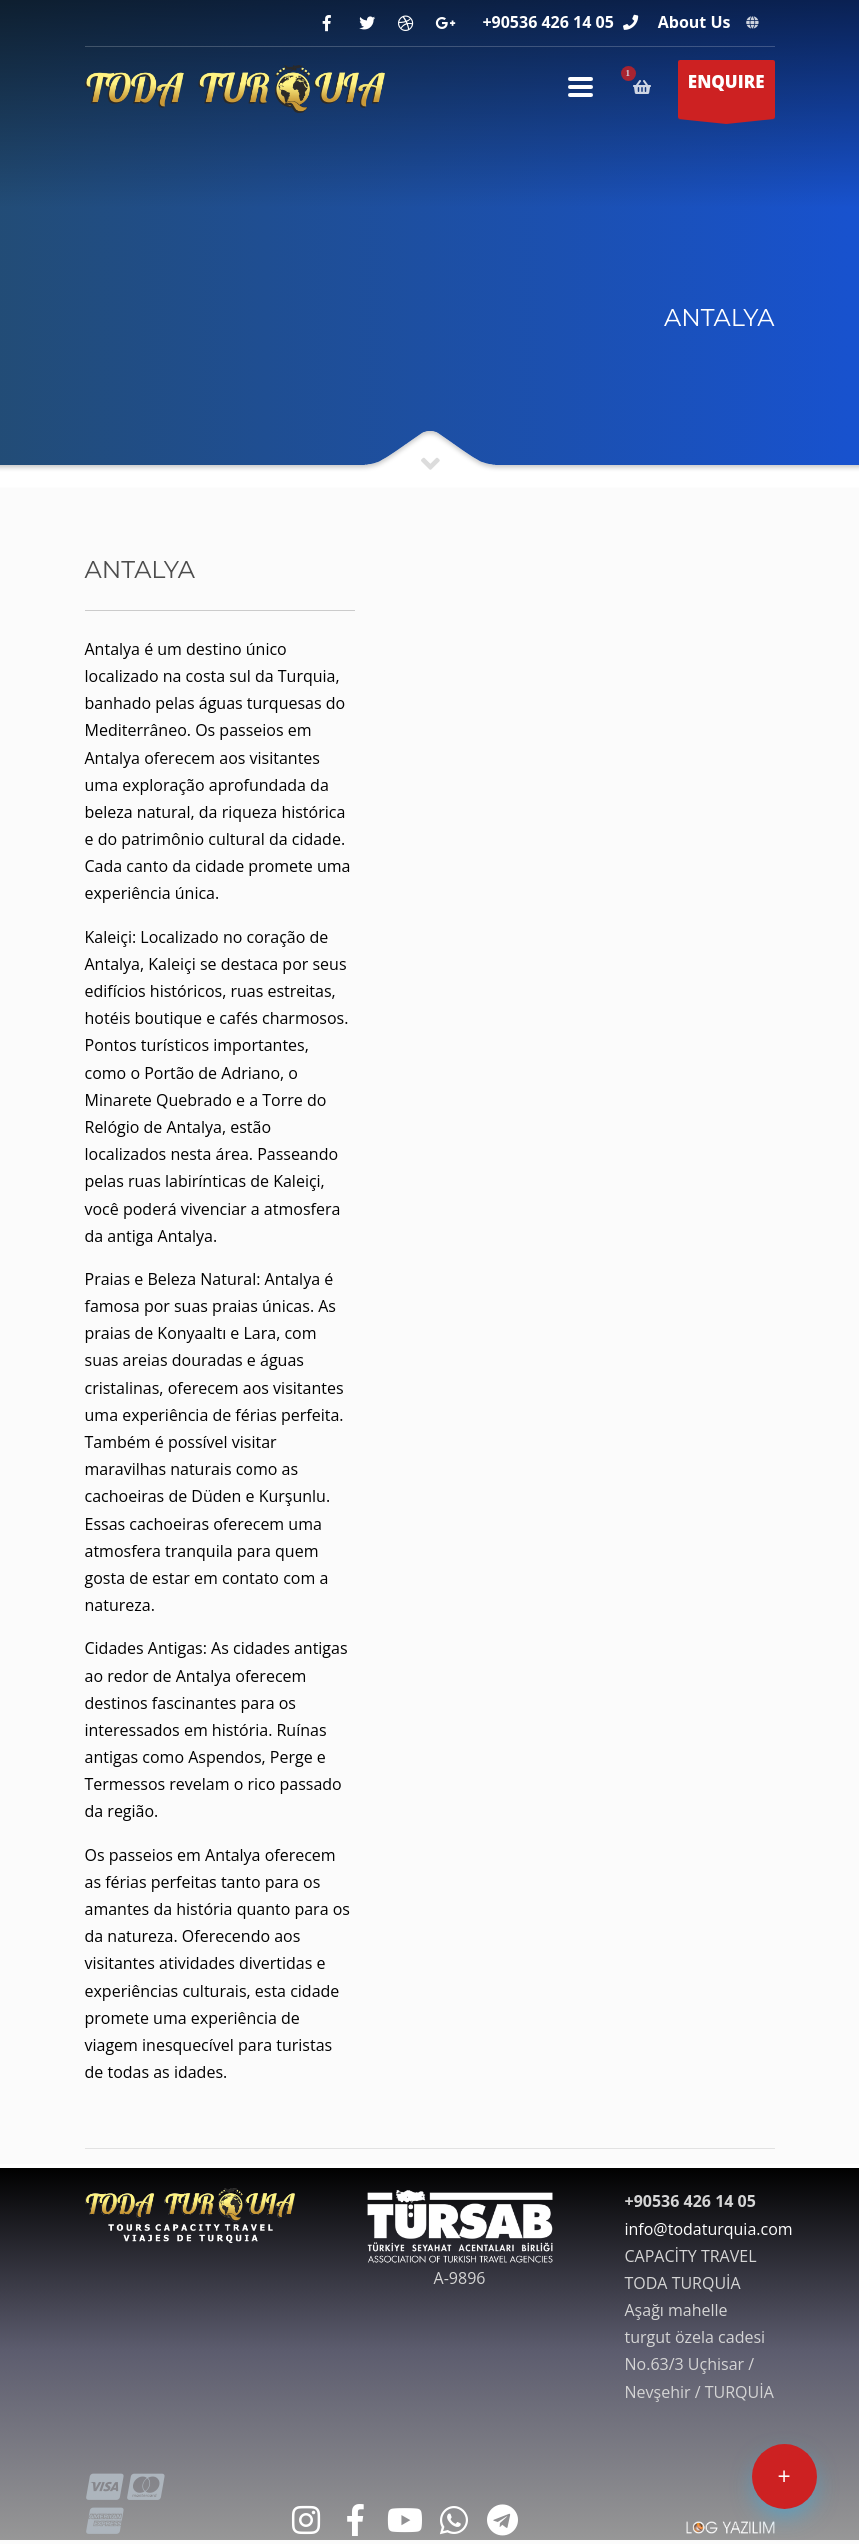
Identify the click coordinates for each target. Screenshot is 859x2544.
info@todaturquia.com (709, 2229)
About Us (694, 22)
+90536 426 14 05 (547, 22)
